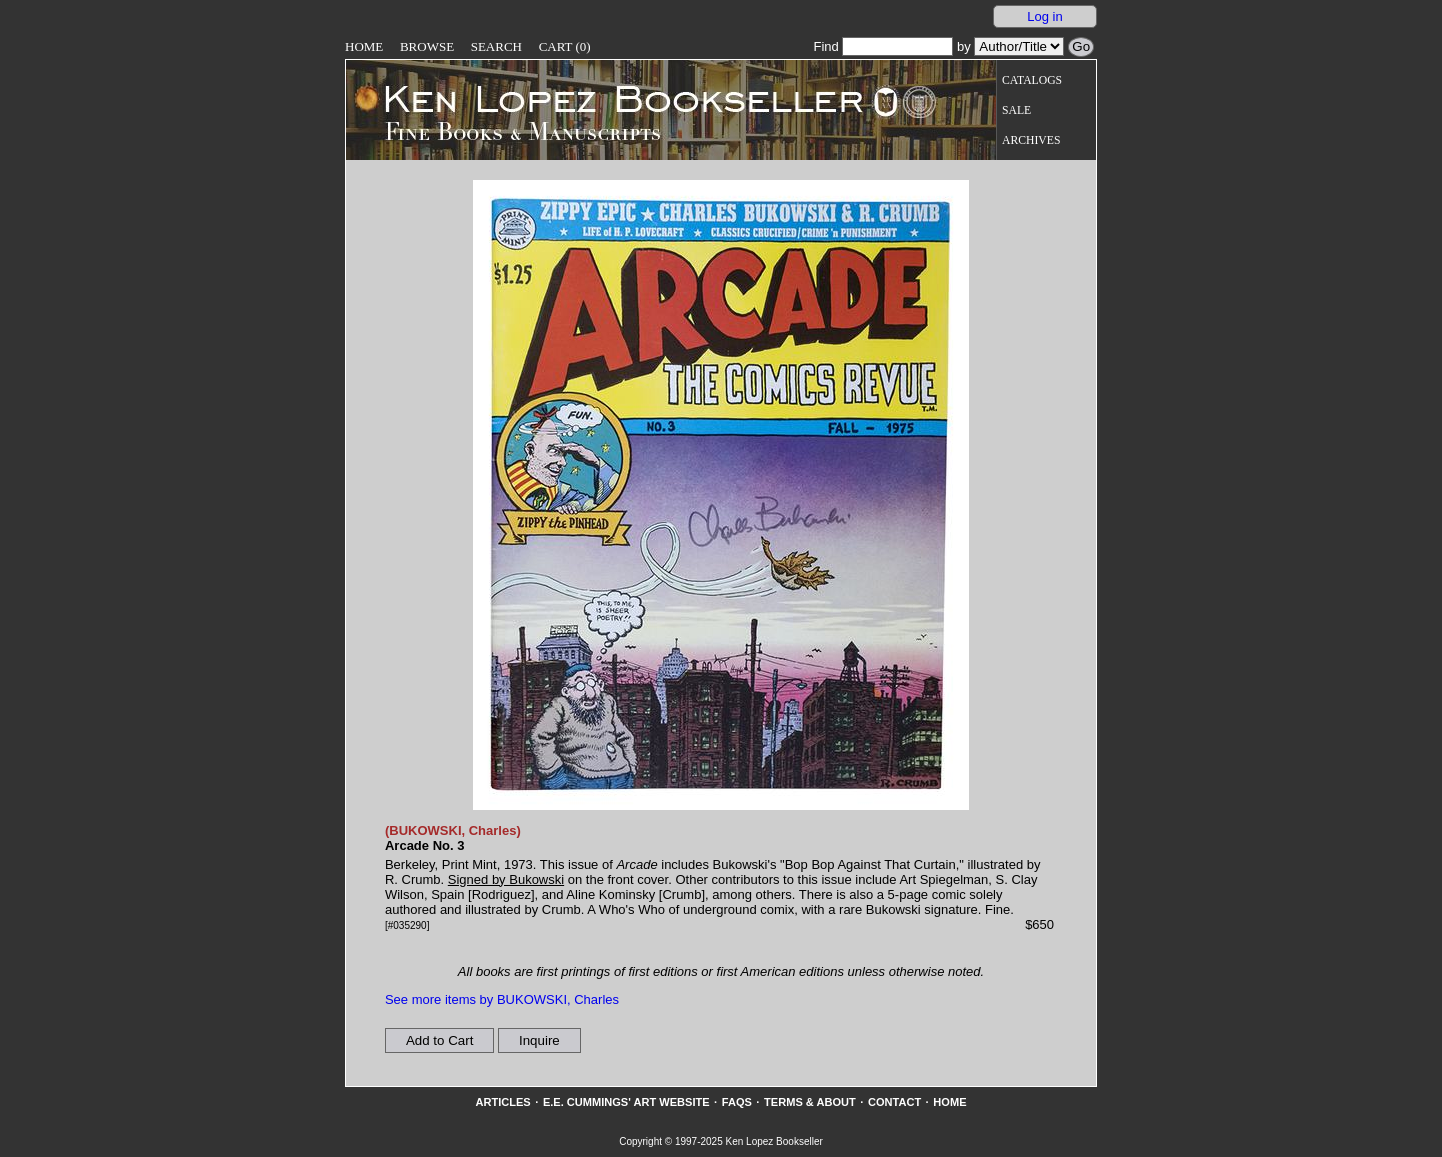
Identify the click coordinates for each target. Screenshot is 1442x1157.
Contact (894, 1102)
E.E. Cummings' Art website (626, 1102)
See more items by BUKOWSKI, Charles (502, 999)
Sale (1016, 110)
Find (883, 46)
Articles (502, 1102)
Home (364, 46)
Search (496, 46)
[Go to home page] (609, 98)
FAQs (737, 1102)
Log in (1044, 16)
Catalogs (1032, 80)
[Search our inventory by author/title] (1019, 46)
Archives (1031, 140)
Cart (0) (565, 46)
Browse (427, 46)
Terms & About (810, 1102)
